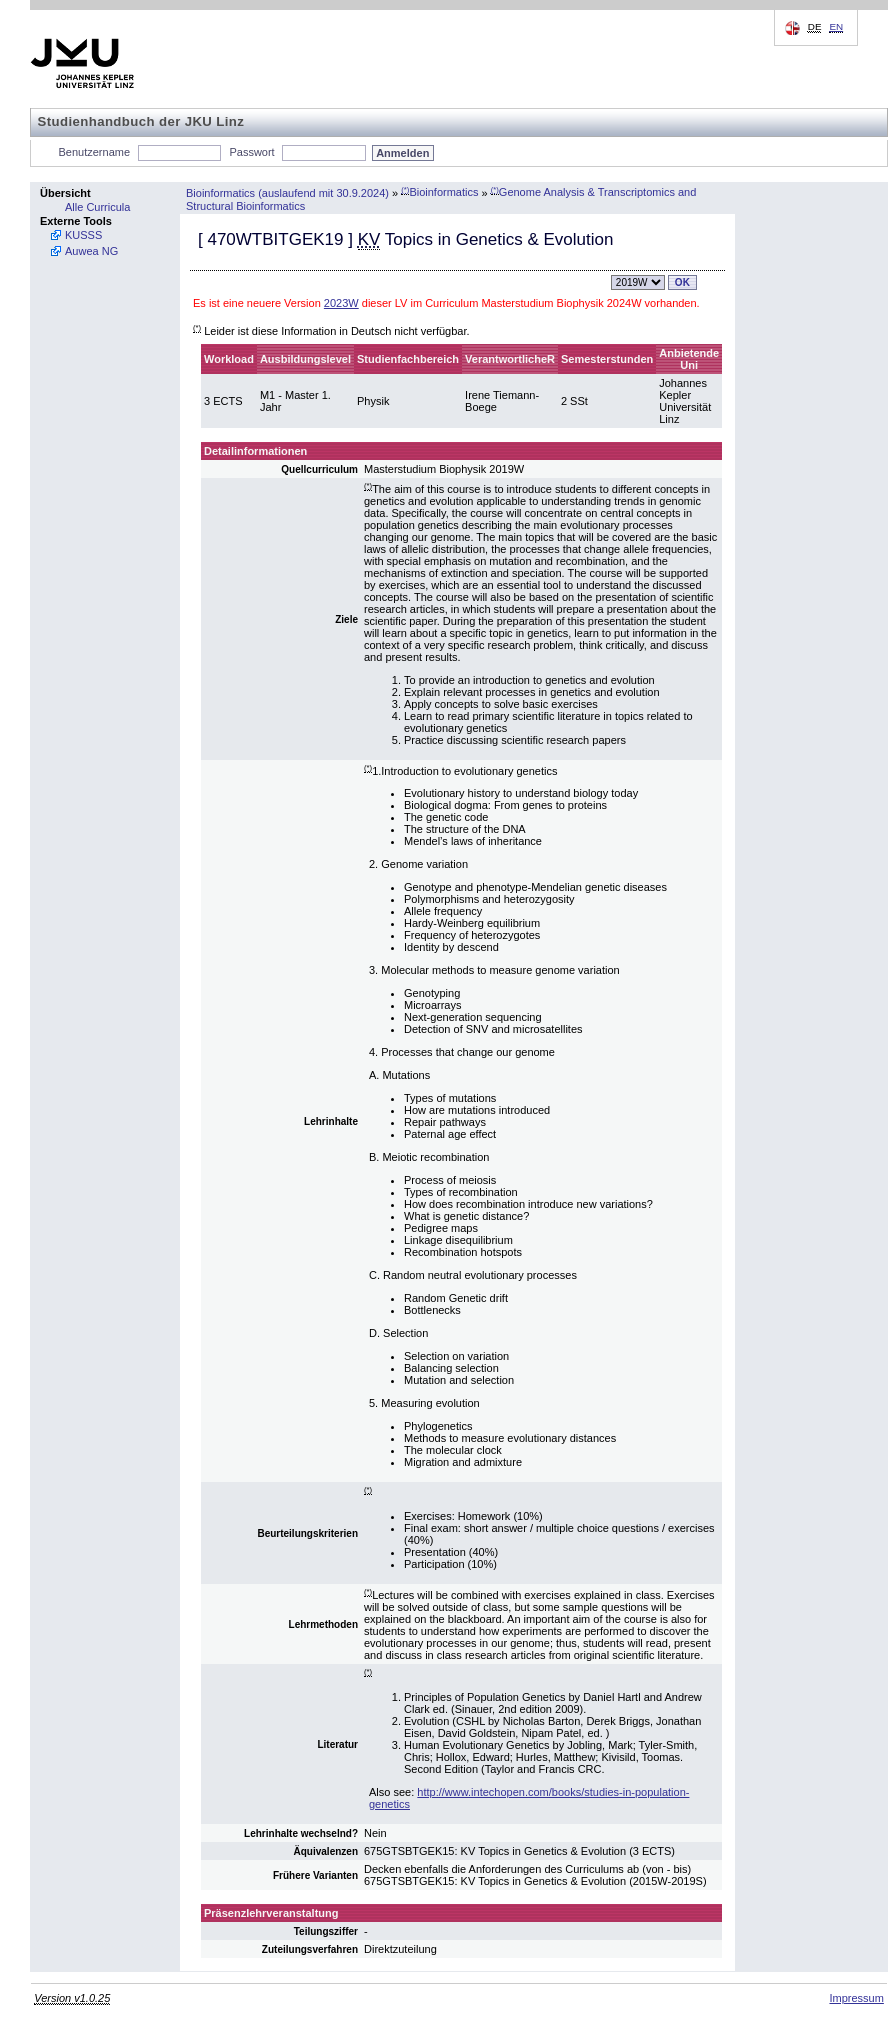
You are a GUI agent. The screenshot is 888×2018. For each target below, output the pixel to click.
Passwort (251, 152)
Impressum (856, 1998)
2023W (341, 303)
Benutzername (95, 152)
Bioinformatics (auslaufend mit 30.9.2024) (287, 192)
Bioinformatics (439, 192)
